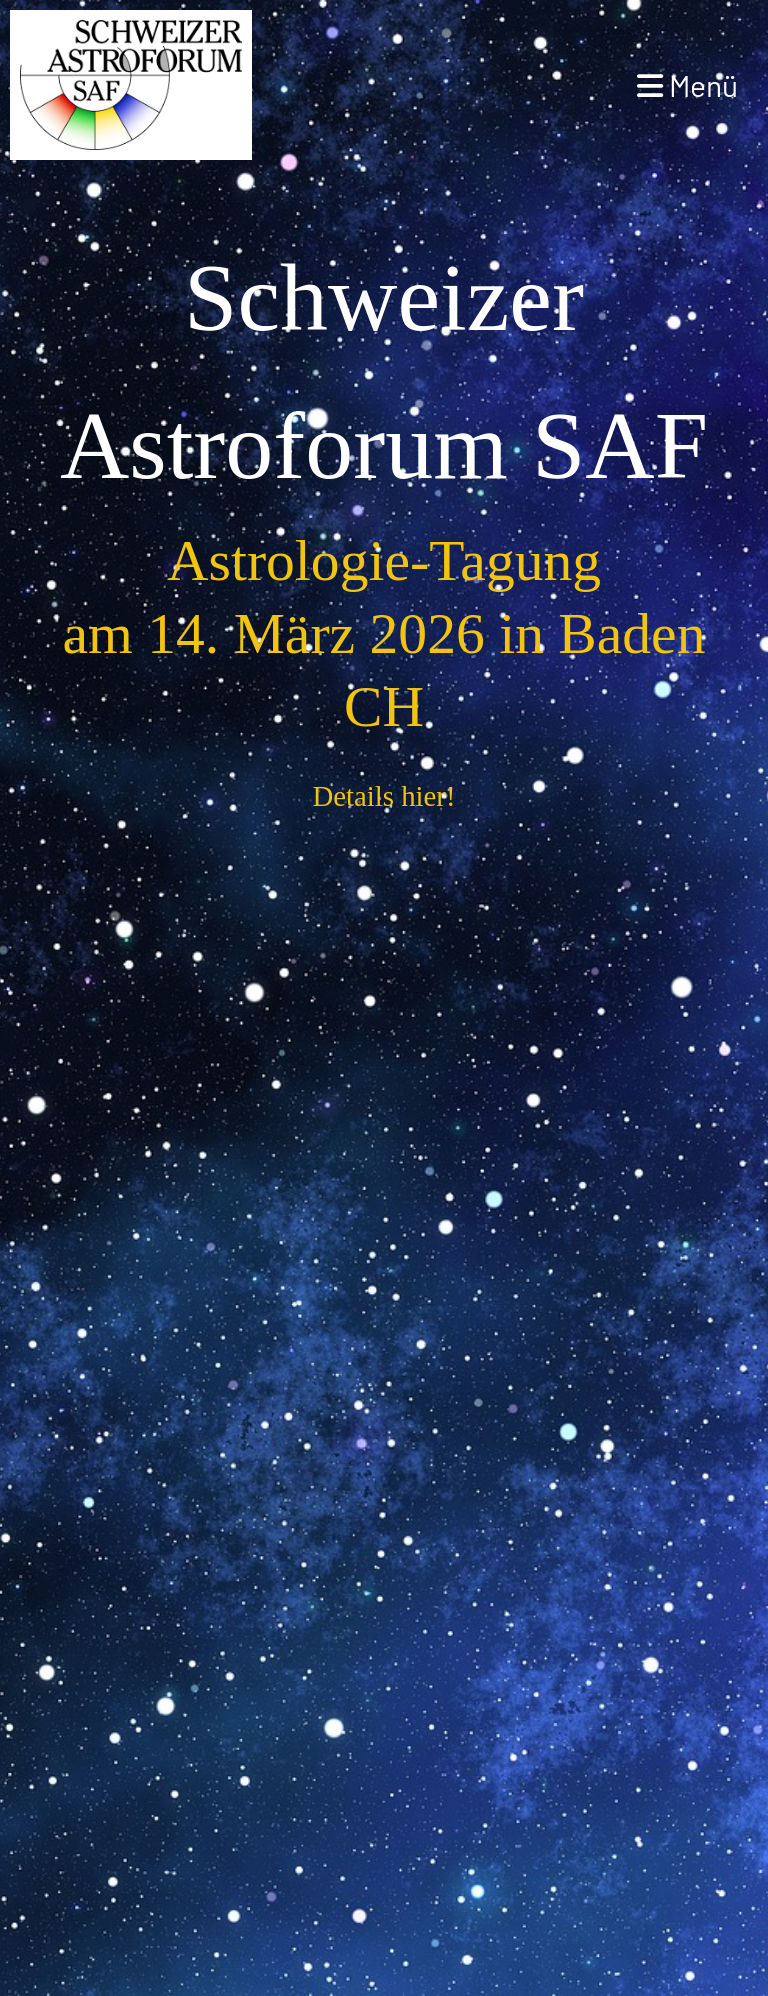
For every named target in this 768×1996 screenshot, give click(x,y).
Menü (687, 85)
